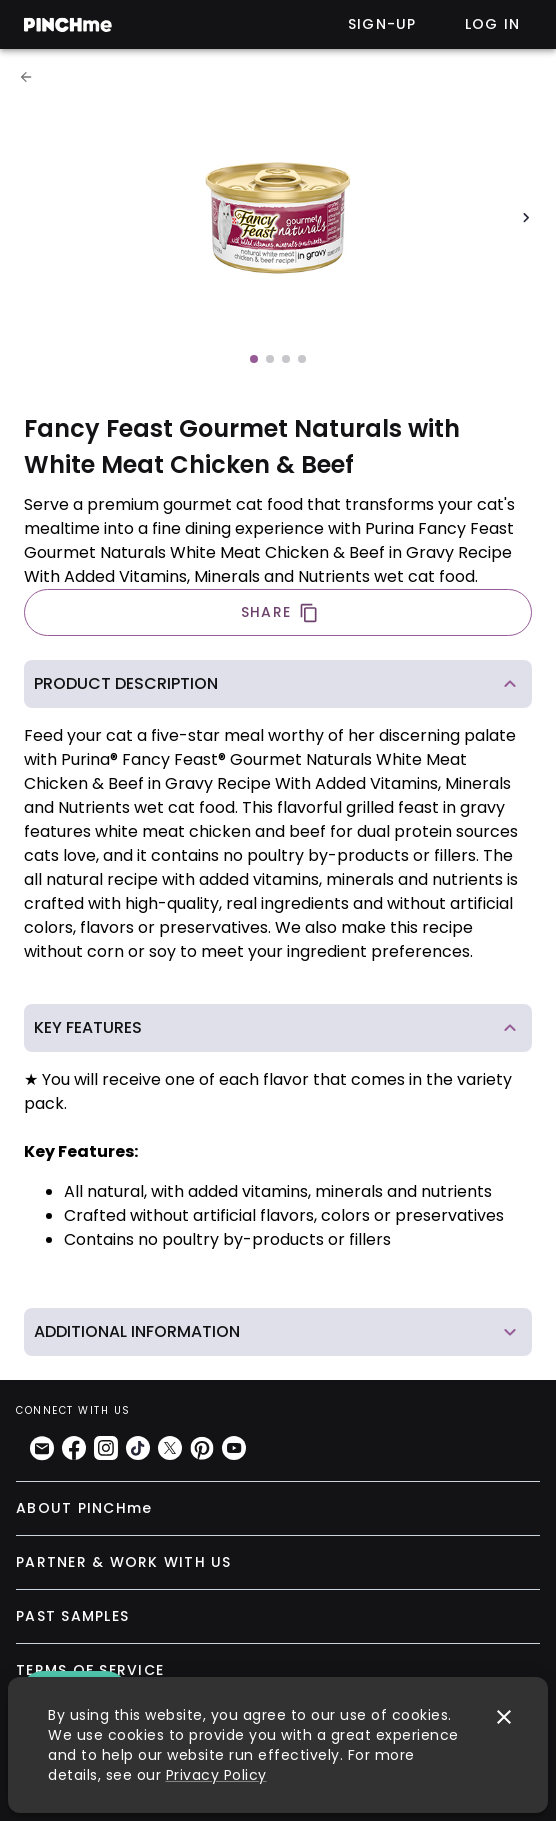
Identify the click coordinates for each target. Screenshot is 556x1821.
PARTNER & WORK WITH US (124, 1562)
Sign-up (382, 24)
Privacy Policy (216, 1775)
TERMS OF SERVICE (90, 1670)
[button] (278, 684)
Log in (493, 24)
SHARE (280, 612)
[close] (504, 1717)
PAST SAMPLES (72, 1616)
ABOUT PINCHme (84, 1508)
